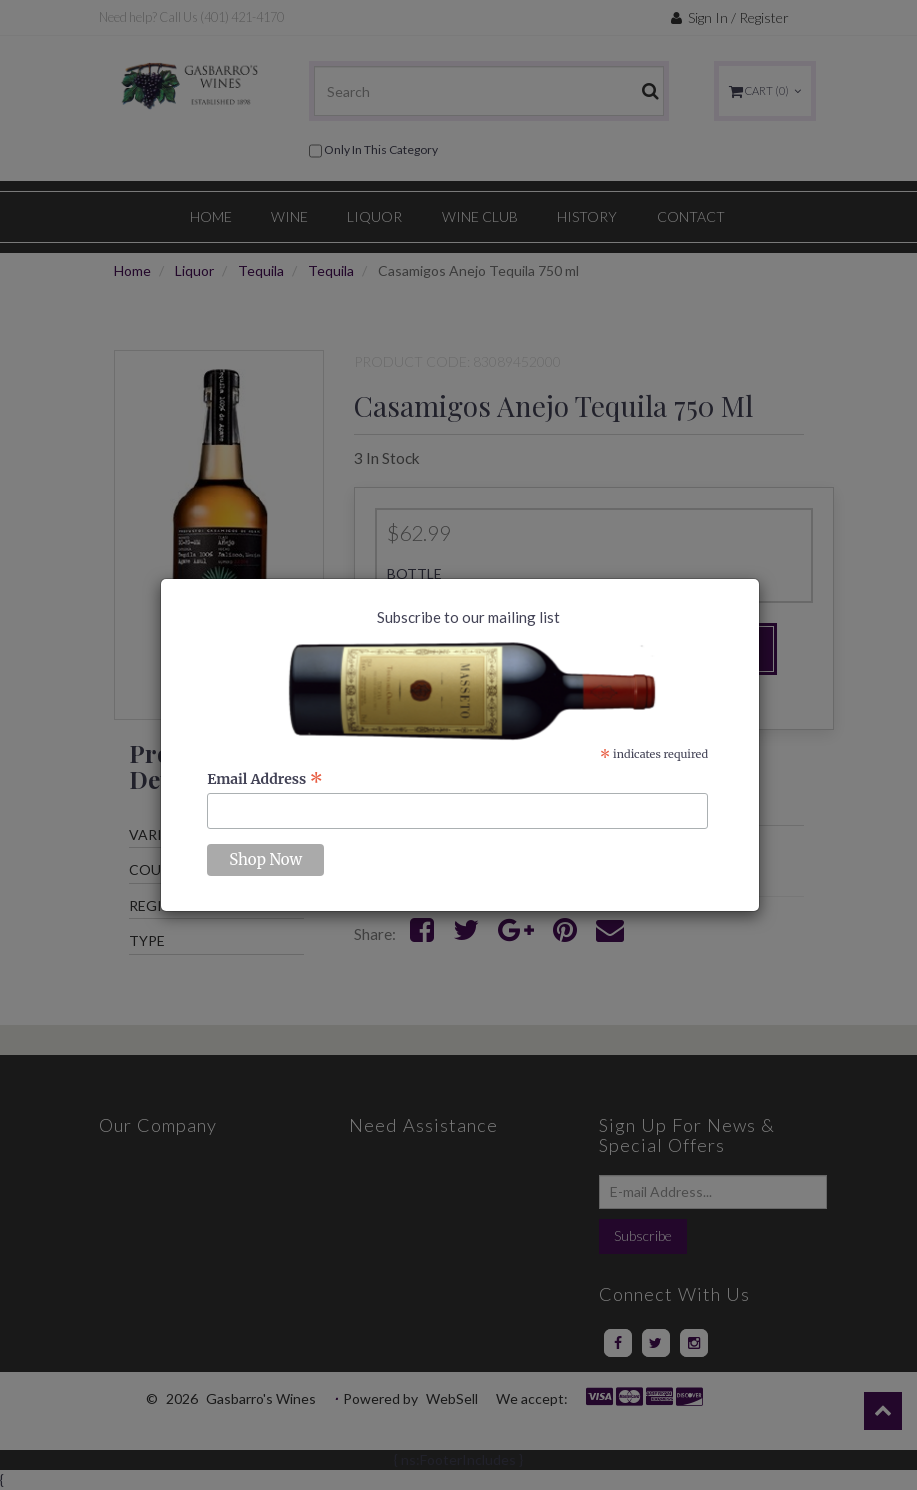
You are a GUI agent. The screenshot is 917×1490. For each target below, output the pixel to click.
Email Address (265, 779)
